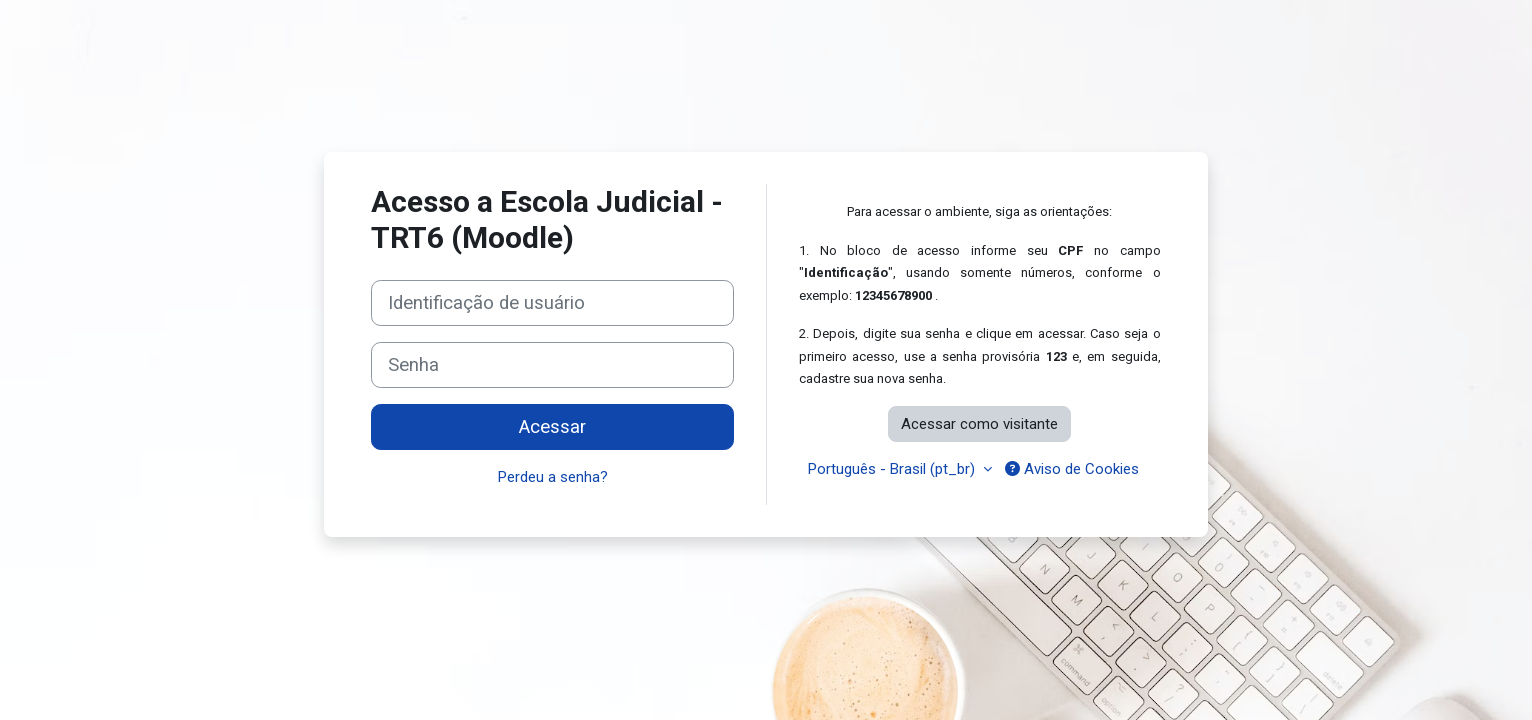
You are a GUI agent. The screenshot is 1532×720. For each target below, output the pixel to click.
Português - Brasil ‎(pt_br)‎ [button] (893, 469)
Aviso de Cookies (1072, 469)
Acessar (552, 427)
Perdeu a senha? (553, 477)
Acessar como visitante (979, 424)
